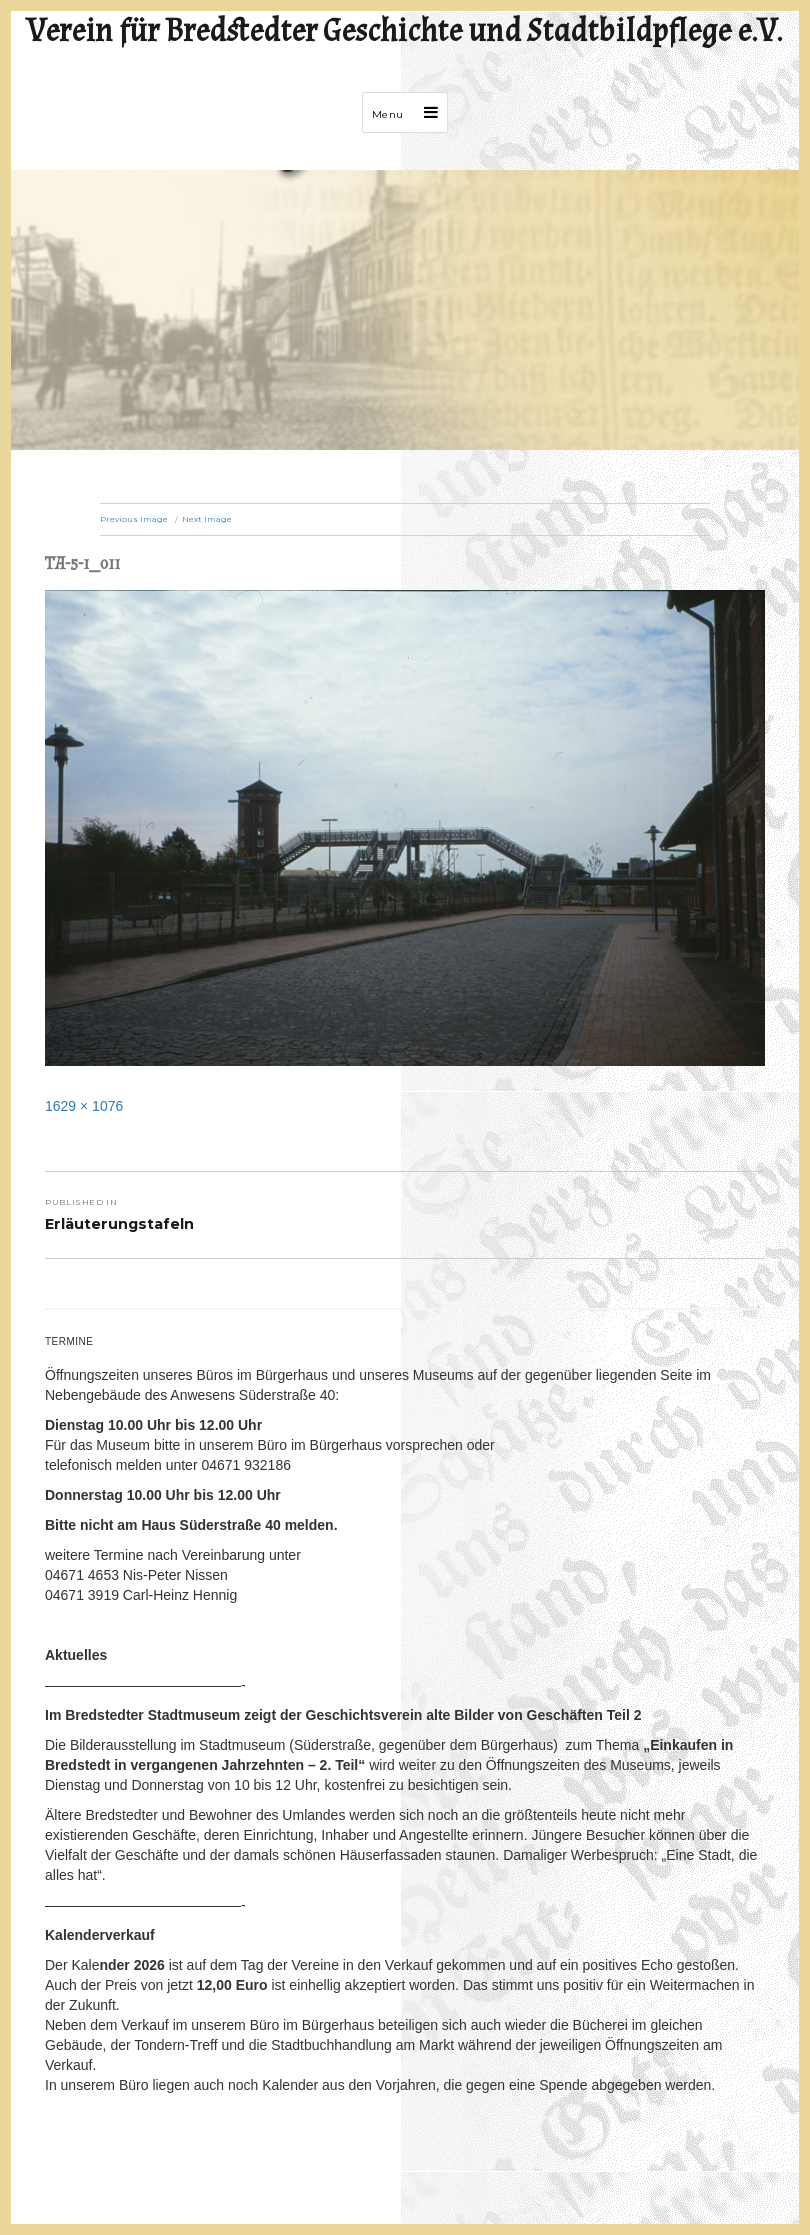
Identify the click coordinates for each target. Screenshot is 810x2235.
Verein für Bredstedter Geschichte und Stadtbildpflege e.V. (405, 31)
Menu (388, 114)
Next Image (207, 519)
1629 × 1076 (84, 1106)
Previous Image (134, 519)
